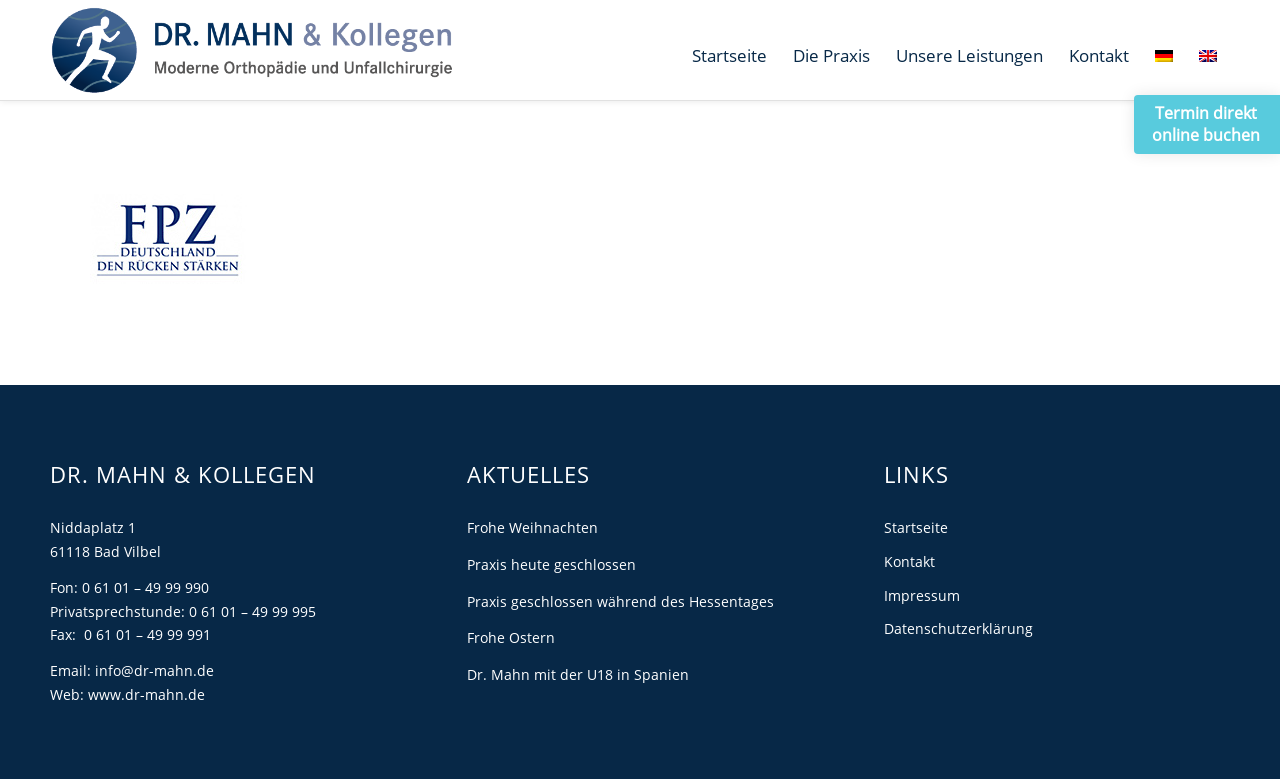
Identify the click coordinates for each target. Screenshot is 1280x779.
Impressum (922, 595)
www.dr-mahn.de (146, 694)
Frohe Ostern (511, 637)
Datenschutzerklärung (958, 628)
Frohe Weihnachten (532, 527)
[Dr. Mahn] (251, 50)
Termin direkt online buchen (1206, 124)
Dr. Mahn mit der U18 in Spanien (578, 674)
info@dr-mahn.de (154, 670)
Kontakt (909, 561)
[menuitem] (729, 56)
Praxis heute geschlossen (551, 564)
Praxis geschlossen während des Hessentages (620, 601)
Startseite (916, 527)
